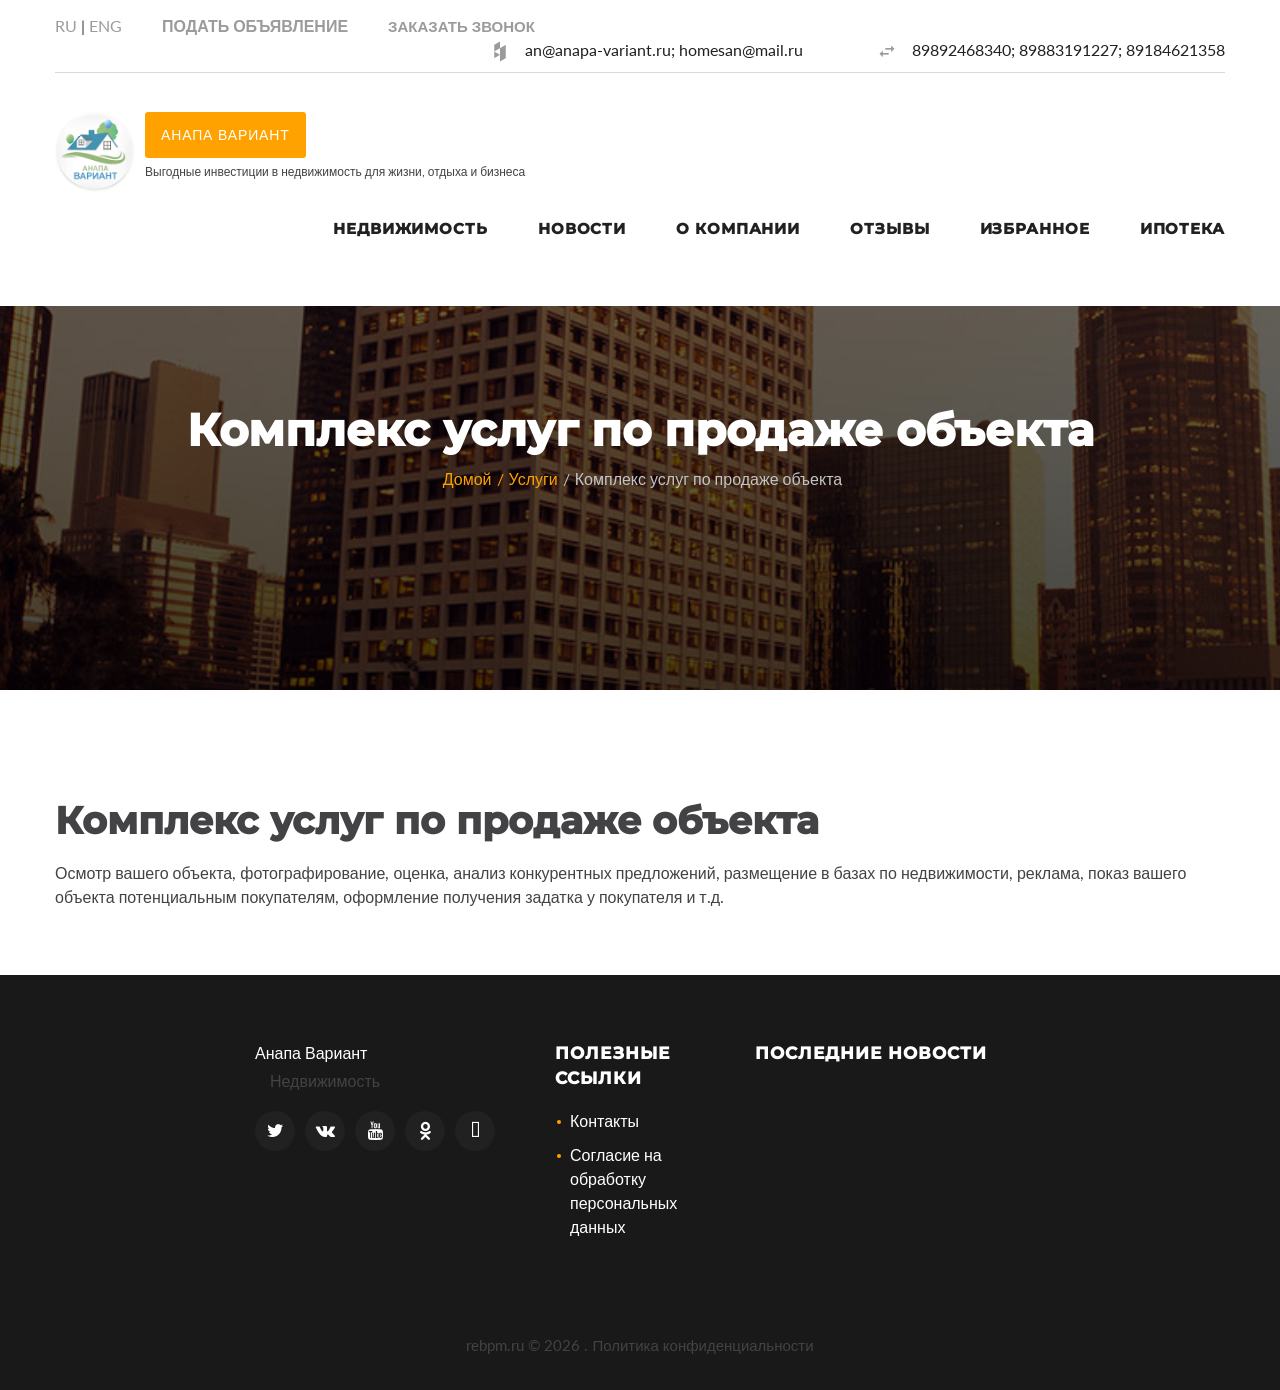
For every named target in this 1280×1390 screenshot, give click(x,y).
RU (66, 25)
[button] (461, 25)
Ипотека (1182, 228)
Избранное (1035, 228)
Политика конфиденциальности (702, 1345)
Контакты (604, 1120)
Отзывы (889, 228)
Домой (467, 478)
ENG (105, 25)
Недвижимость (410, 228)
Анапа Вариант (311, 1052)
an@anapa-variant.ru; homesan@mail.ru (664, 49)
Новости (582, 228)
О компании (738, 228)
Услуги (533, 478)
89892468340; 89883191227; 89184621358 (1068, 49)
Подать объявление (255, 25)
